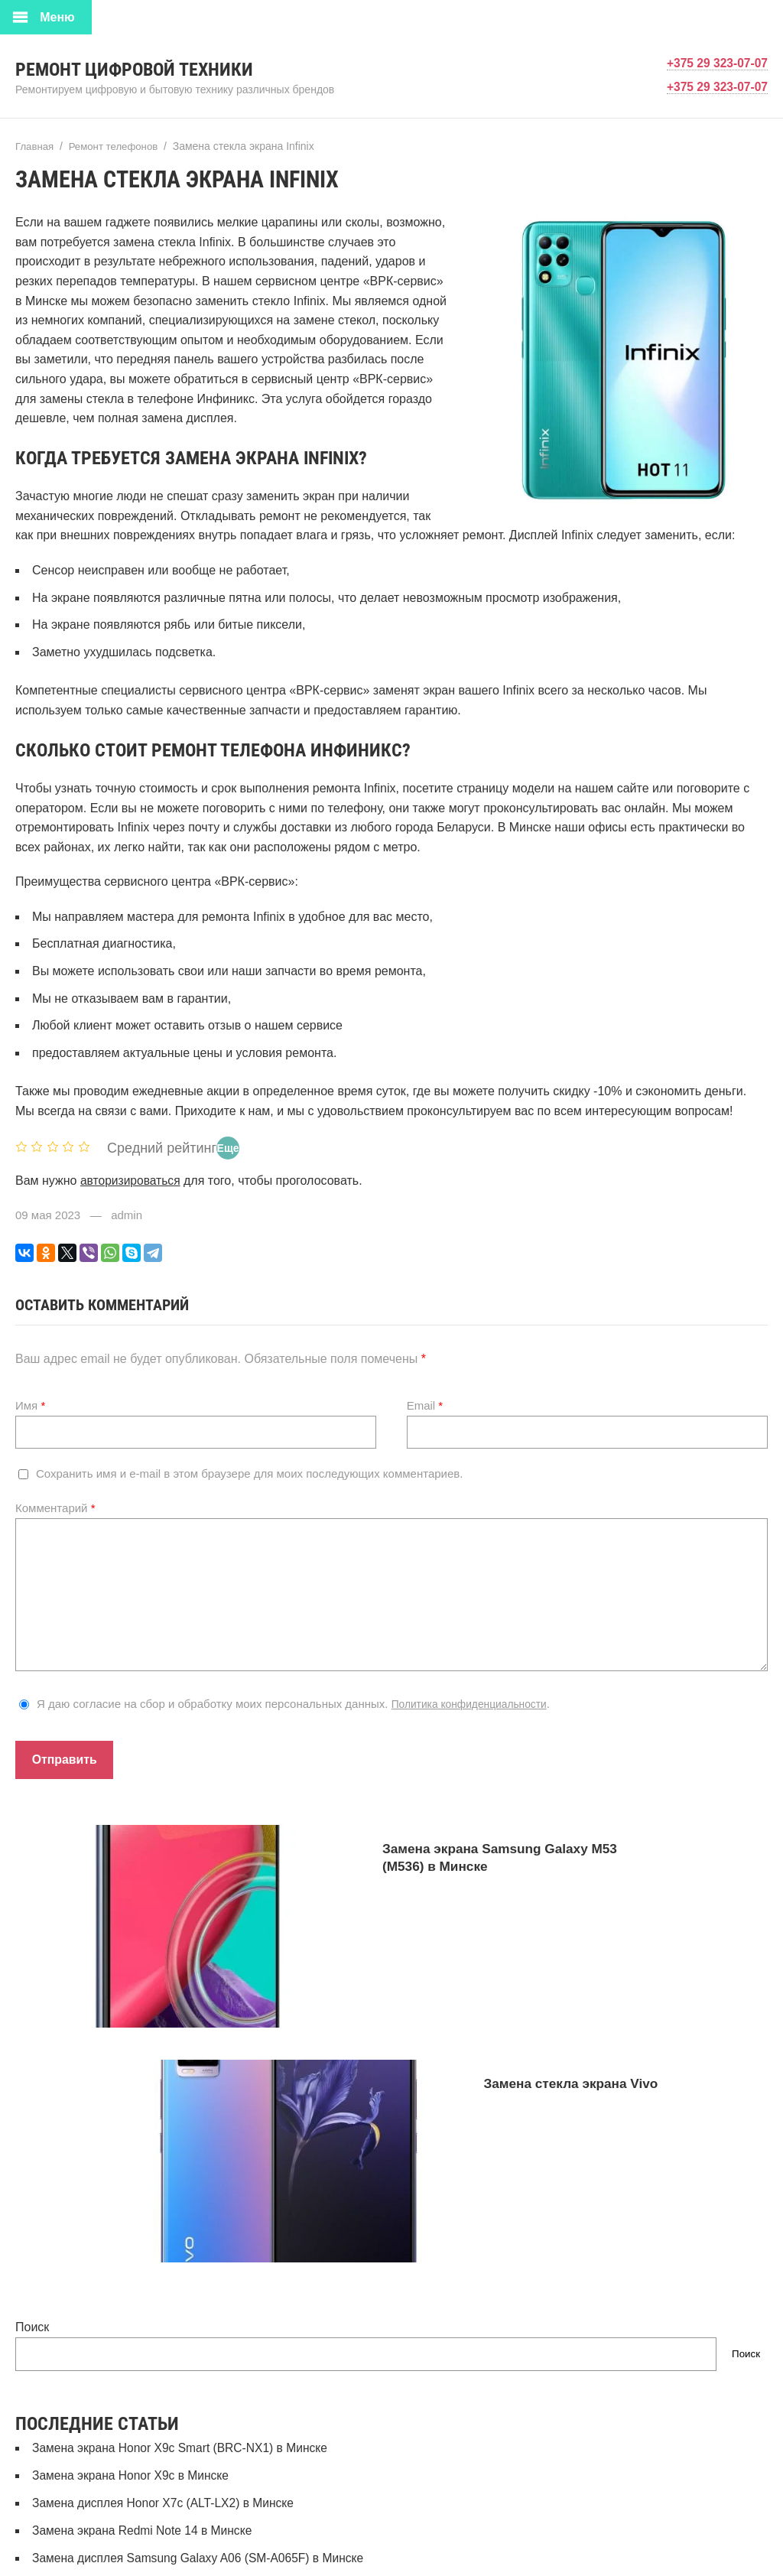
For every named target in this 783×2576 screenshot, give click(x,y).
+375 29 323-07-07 (716, 63)
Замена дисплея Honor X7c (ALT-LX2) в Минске (166, 2301)
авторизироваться (131, 1179)
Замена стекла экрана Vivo (513, 2052)
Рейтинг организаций (91, 2444)
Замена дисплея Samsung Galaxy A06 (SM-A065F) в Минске (202, 2356)
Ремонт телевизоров (90, 2552)
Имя (30, 1404)
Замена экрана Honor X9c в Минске (133, 2275)
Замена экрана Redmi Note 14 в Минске (145, 2329)
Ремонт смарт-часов (90, 2525)
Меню (57, 17)
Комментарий (55, 1507)
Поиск (32, 2127)
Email (425, 1404)
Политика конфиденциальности (476, 1702)
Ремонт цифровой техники (153, 68)
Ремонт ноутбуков (83, 2498)
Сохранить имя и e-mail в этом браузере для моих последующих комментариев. (249, 1472)
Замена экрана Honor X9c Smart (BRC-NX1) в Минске (183, 2247)
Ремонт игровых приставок (108, 2470)
